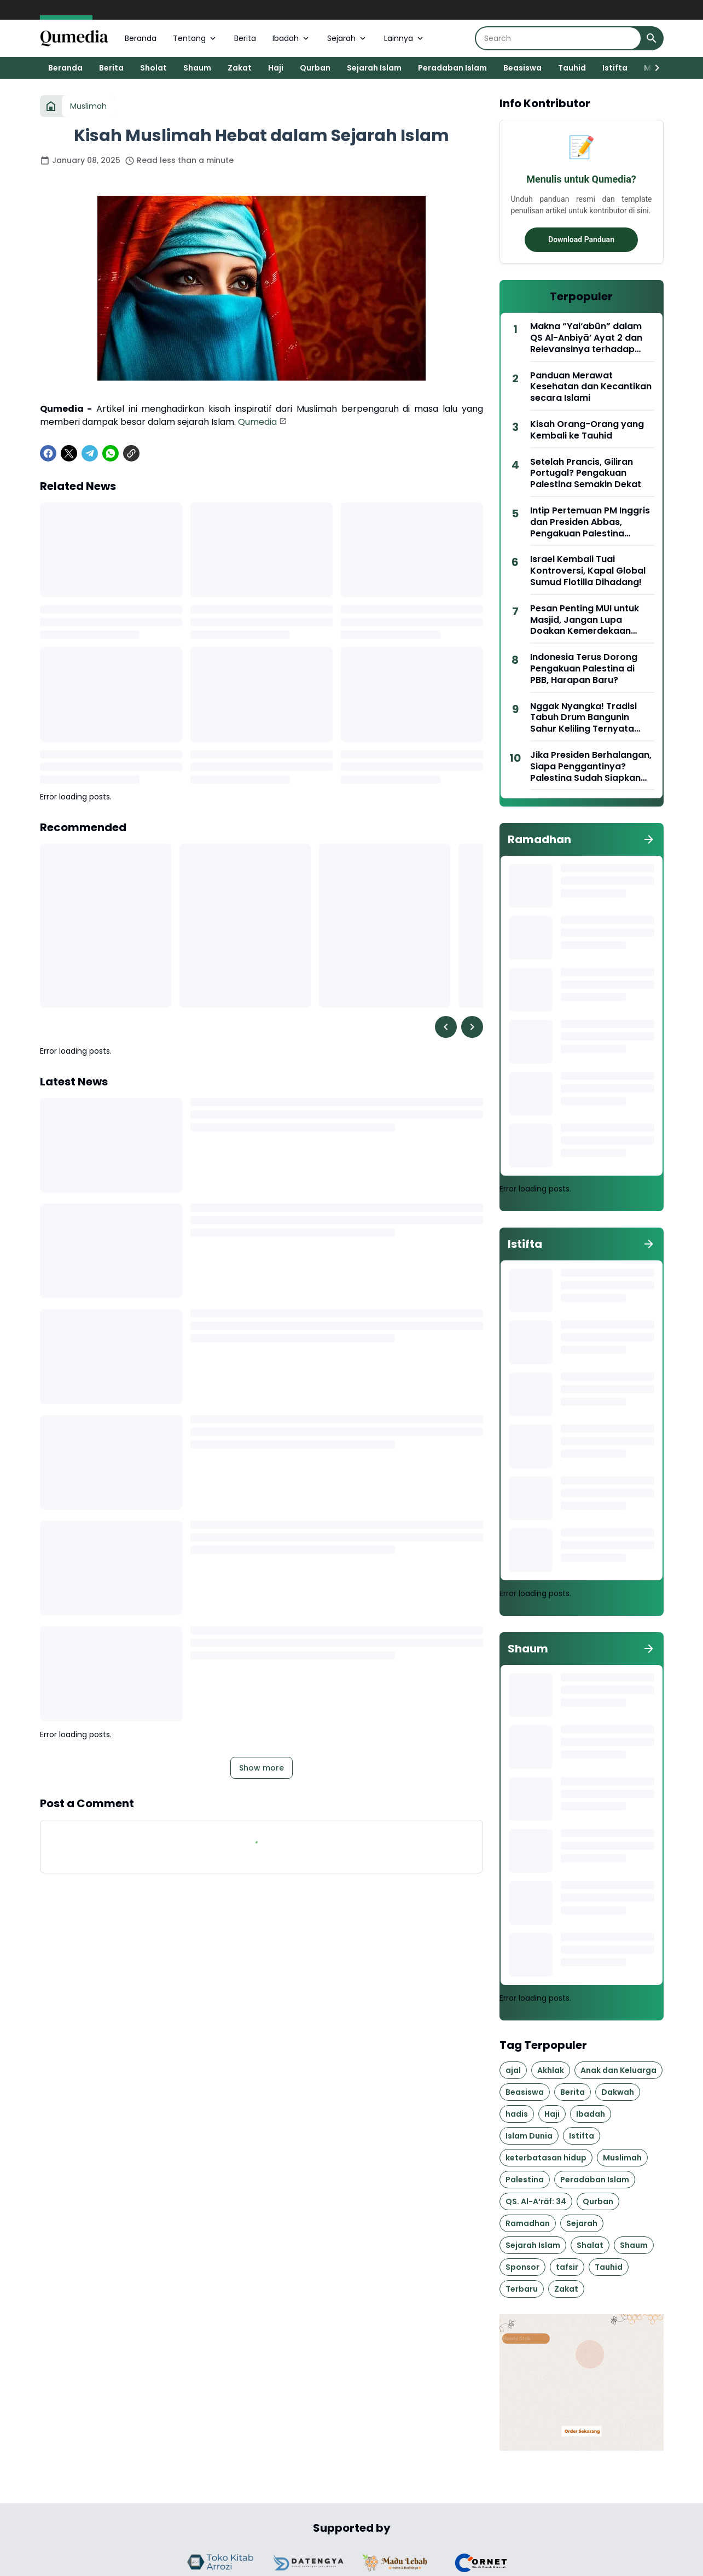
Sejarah (347, 38)
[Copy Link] (131, 453)
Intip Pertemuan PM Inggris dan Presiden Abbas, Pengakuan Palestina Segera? (590, 522)
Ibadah (291, 38)
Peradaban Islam (452, 67)
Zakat (240, 67)
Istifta (615, 67)
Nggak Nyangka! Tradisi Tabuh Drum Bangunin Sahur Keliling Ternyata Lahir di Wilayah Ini (583, 718)
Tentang (195, 38)
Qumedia (257, 422)
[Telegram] (90, 453)
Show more (261, 1767)
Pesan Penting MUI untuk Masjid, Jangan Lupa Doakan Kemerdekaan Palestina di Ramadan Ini (585, 620)
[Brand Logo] (222, 2562)
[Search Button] (652, 38)
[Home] (51, 106)
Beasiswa (522, 67)
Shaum (197, 67)
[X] (69, 453)
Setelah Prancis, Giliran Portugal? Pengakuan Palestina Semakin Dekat (585, 473)
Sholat (153, 67)
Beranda (140, 38)
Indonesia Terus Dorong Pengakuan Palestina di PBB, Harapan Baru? (583, 669)
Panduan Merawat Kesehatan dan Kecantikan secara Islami (591, 387)
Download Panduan (581, 239)
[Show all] (648, 839)
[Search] (558, 38)
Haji (275, 67)
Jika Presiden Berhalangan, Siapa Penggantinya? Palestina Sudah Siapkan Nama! (591, 767)
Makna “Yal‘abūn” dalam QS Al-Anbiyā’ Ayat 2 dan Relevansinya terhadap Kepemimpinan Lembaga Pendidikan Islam (586, 338)
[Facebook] (48, 453)
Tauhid (572, 67)
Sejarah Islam (374, 67)
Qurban (315, 67)
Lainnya (404, 38)
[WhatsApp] (110, 453)
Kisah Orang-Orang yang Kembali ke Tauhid (587, 430)
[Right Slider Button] (653, 68)
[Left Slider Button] (446, 1027)
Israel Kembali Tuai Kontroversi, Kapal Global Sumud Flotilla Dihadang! (588, 571)
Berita (245, 38)
